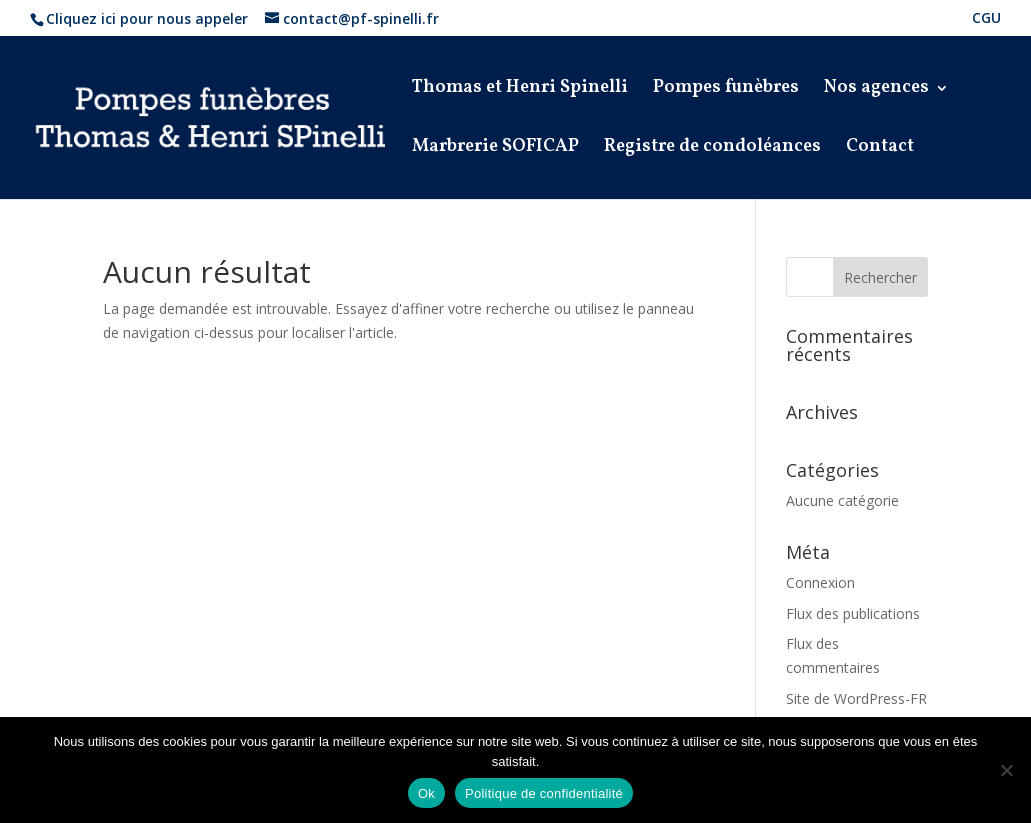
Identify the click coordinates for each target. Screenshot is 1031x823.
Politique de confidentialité (544, 793)
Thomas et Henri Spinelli (520, 90)
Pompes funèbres (726, 90)
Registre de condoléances (712, 149)
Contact (880, 149)
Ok (426, 793)
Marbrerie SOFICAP (495, 149)
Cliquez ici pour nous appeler (147, 18)
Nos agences (876, 90)
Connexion (820, 582)
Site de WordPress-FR (856, 698)
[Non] (1006, 770)
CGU (986, 19)
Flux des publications (853, 613)
